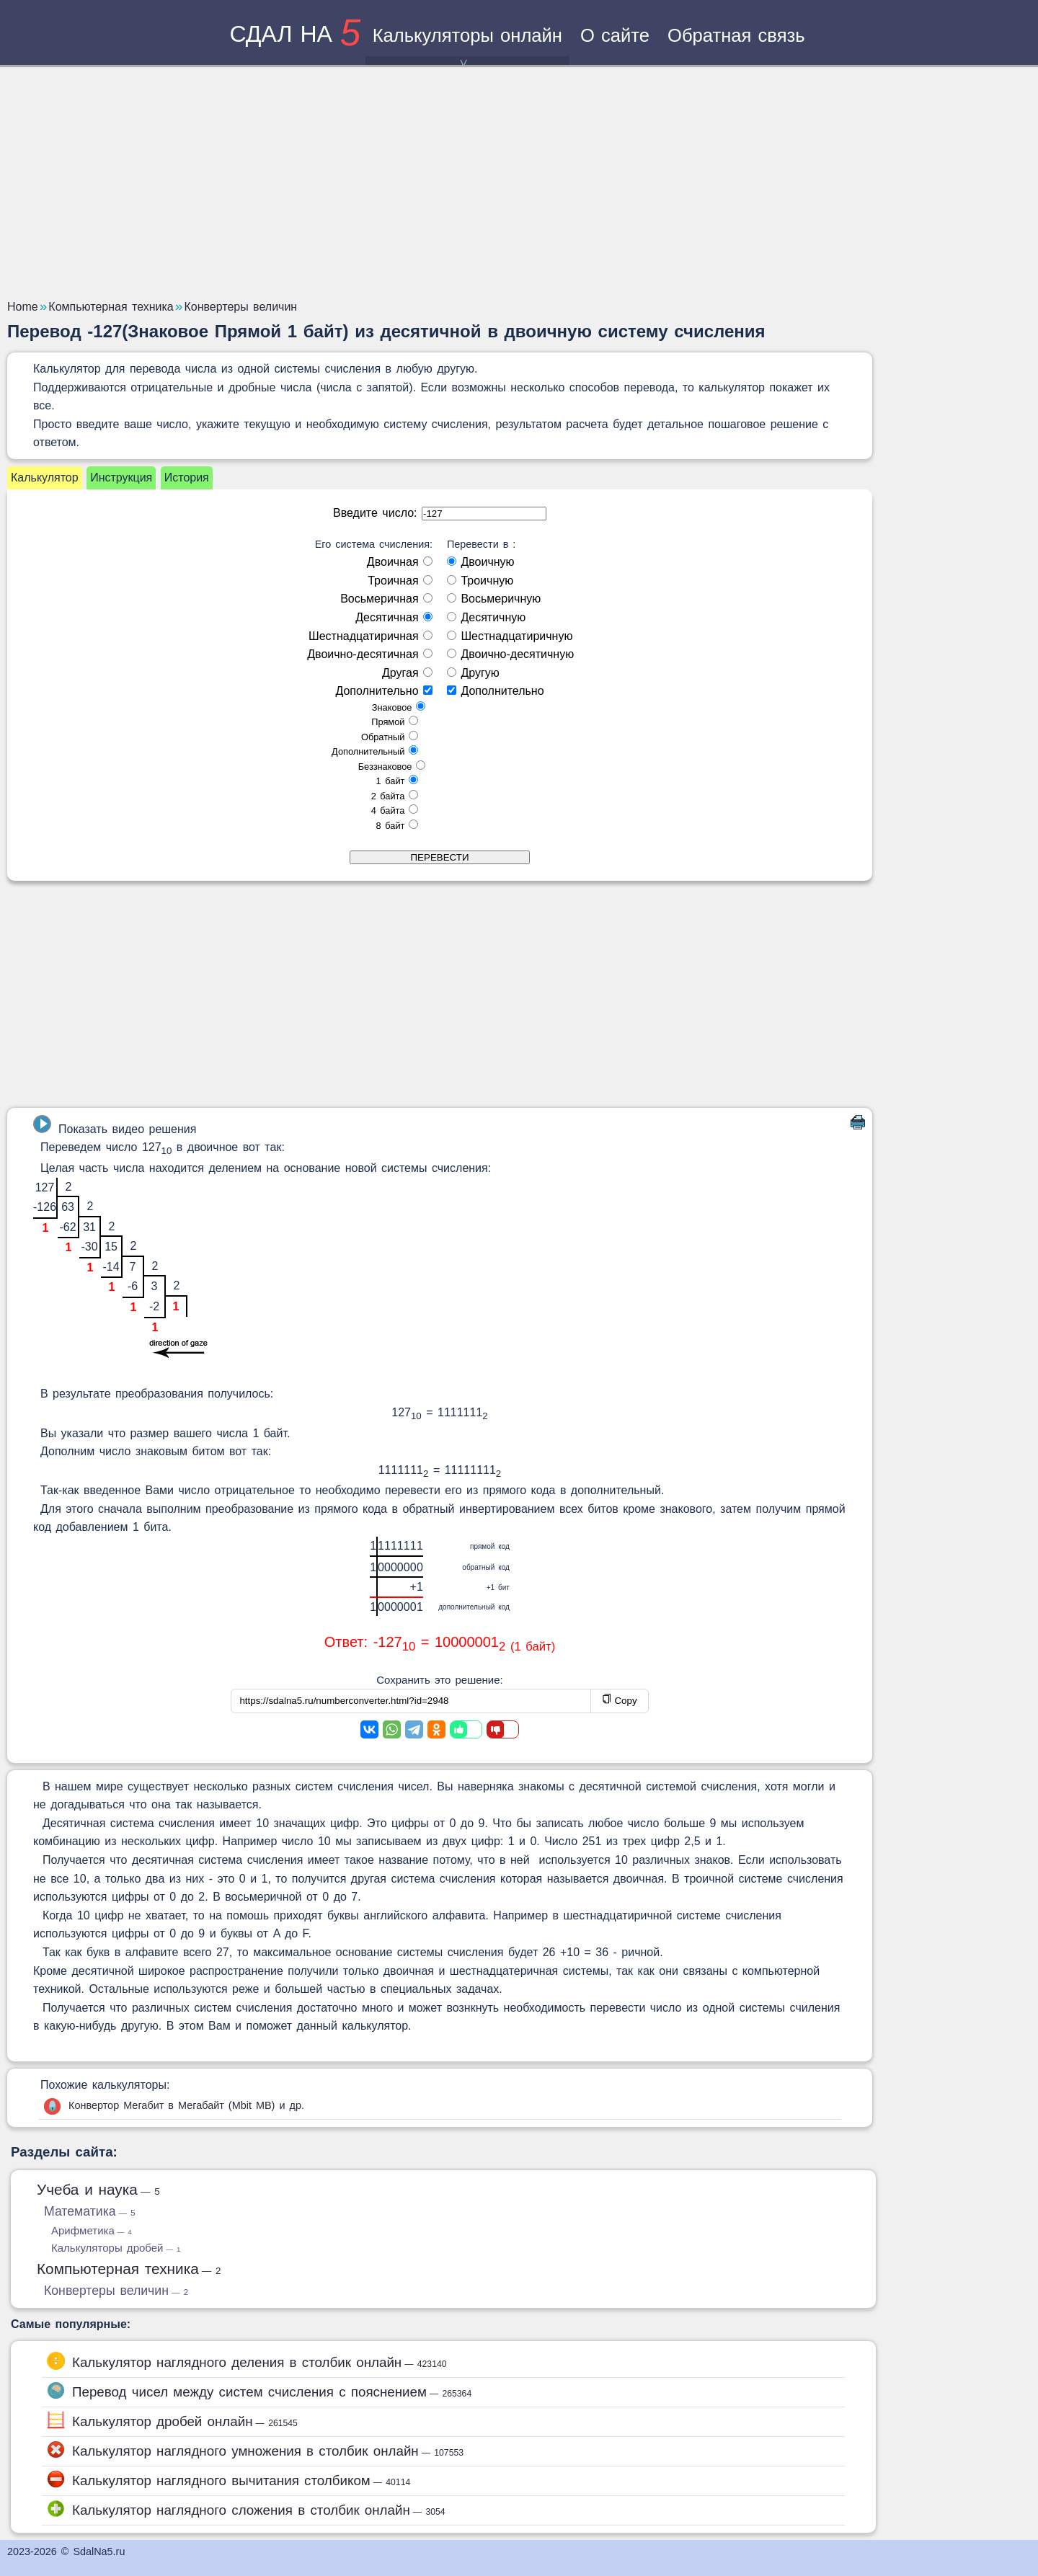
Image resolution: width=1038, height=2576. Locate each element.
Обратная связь (736, 35)
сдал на (294, 34)
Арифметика (91, 2230)
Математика (90, 2211)
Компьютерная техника (129, 2268)
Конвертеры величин (116, 2290)
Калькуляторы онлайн (467, 45)
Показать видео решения (114, 1125)
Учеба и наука (98, 2189)
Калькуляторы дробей (115, 2248)
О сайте (614, 35)
